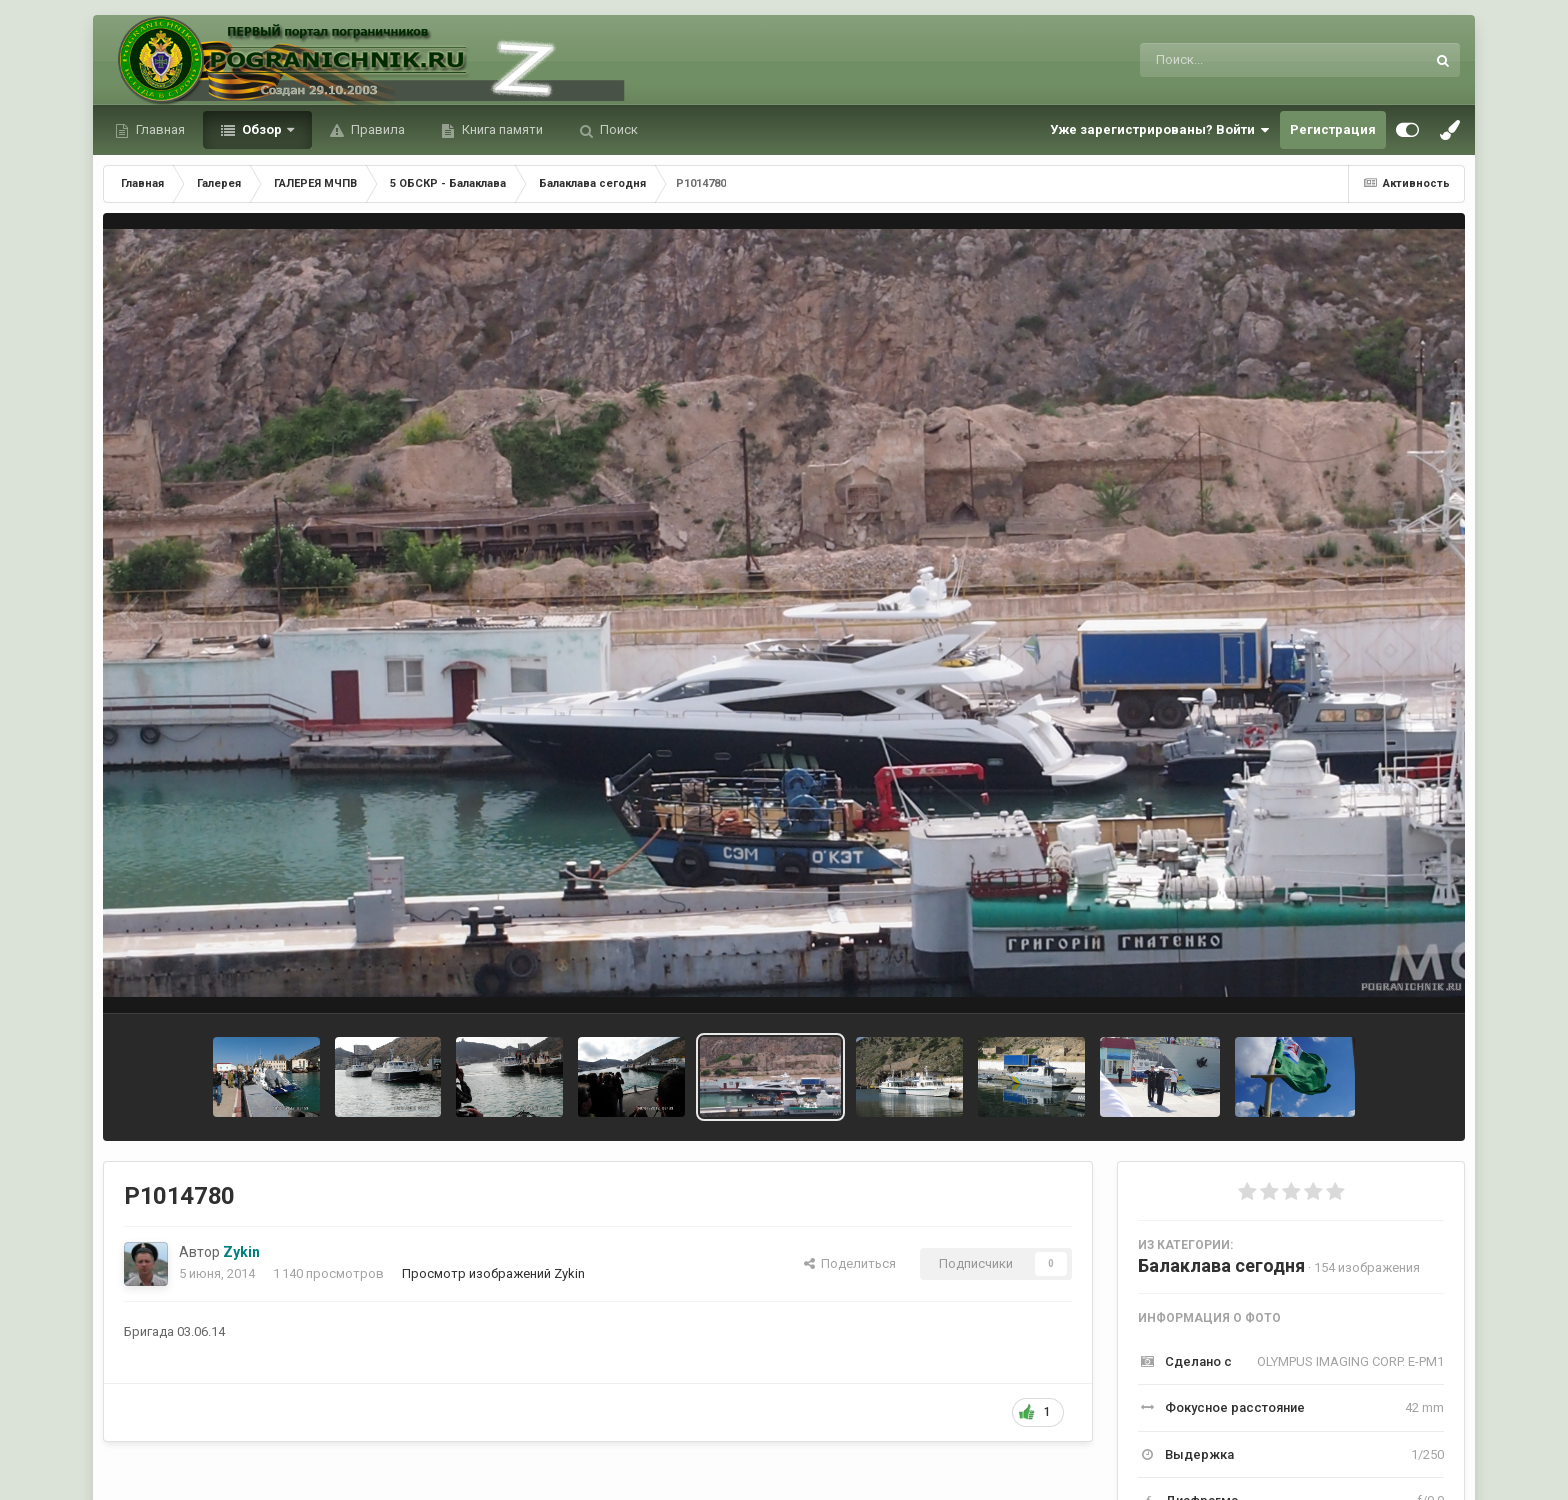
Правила (376, 129)
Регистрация (1333, 129)
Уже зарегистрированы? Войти (1160, 130)
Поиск (617, 129)
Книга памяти (501, 129)
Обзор (262, 129)
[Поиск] (1245, 60)
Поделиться (850, 1263)
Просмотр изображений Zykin (493, 1273)
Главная (159, 129)
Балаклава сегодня (1221, 1265)
